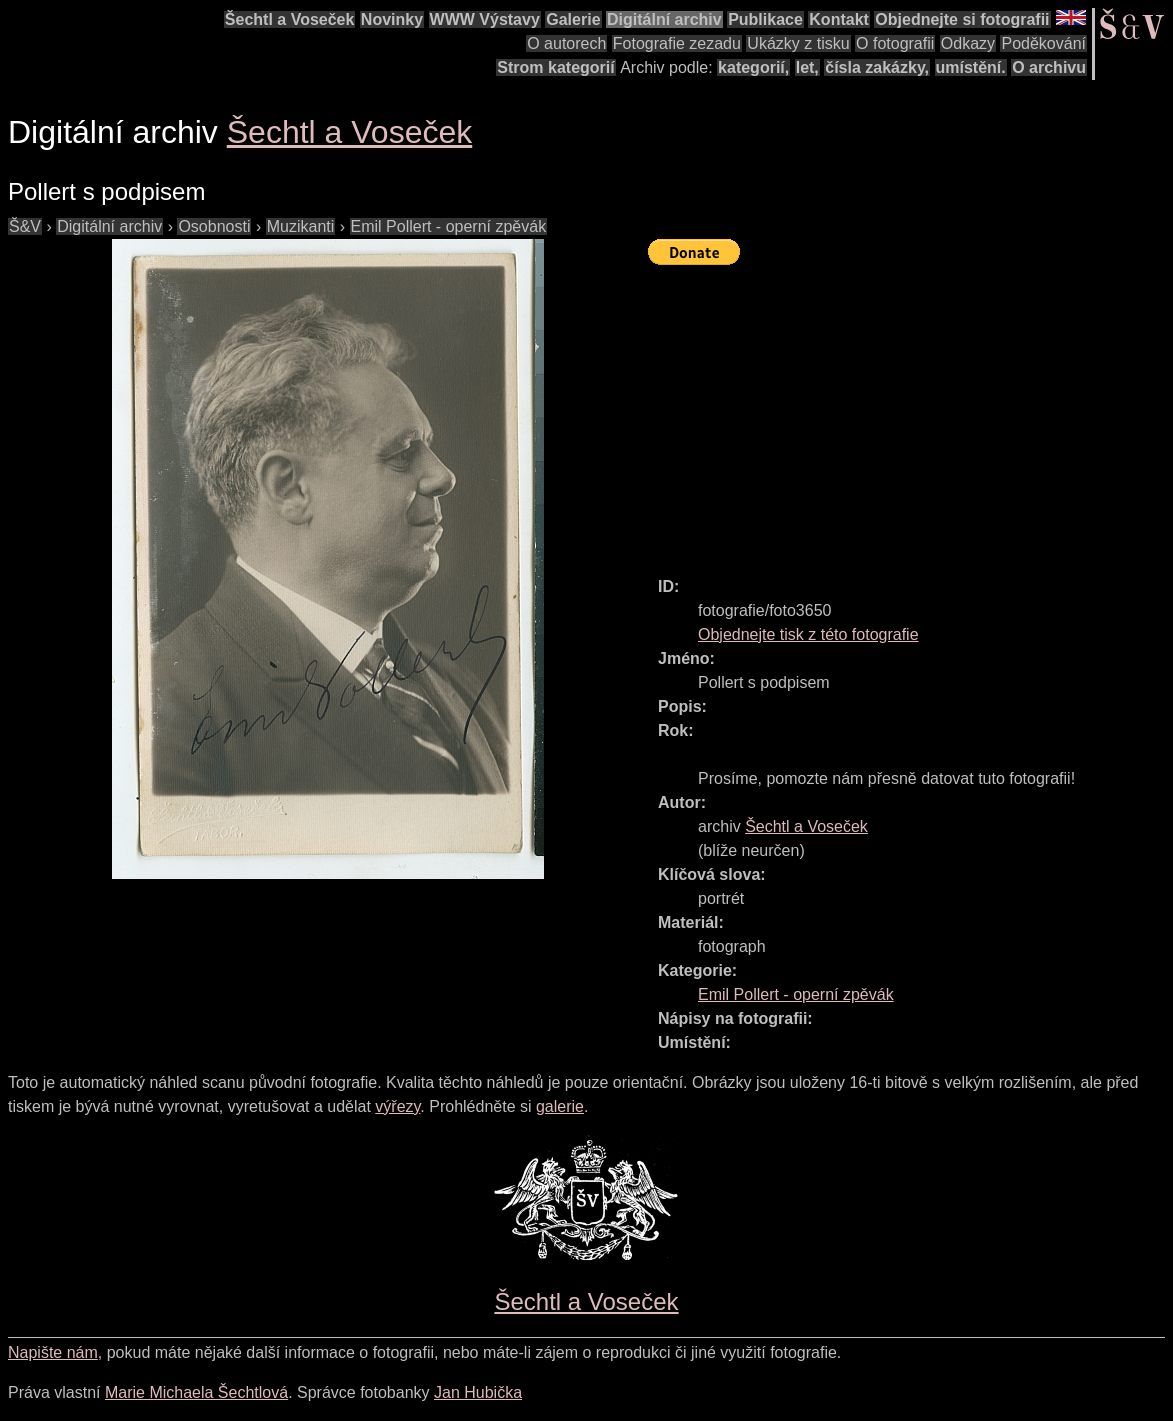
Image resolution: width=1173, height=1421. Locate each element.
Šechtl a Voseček (290, 19)
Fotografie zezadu (677, 43)
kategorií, (753, 67)
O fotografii (895, 43)
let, (807, 67)
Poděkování (1043, 43)
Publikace (765, 19)
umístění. (971, 67)
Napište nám (53, 1352)
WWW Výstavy (485, 19)
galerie (560, 1106)
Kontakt (839, 19)
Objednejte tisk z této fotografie (808, 634)
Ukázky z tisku (798, 43)
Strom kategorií (555, 67)
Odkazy (968, 43)
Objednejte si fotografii (962, 19)
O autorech (566, 43)
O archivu (1049, 67)
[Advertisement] (910, 412)
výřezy (397, 1106)
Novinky (392, 19)
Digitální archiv (664, 19)
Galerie (573, 19)
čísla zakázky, (877, 67)
